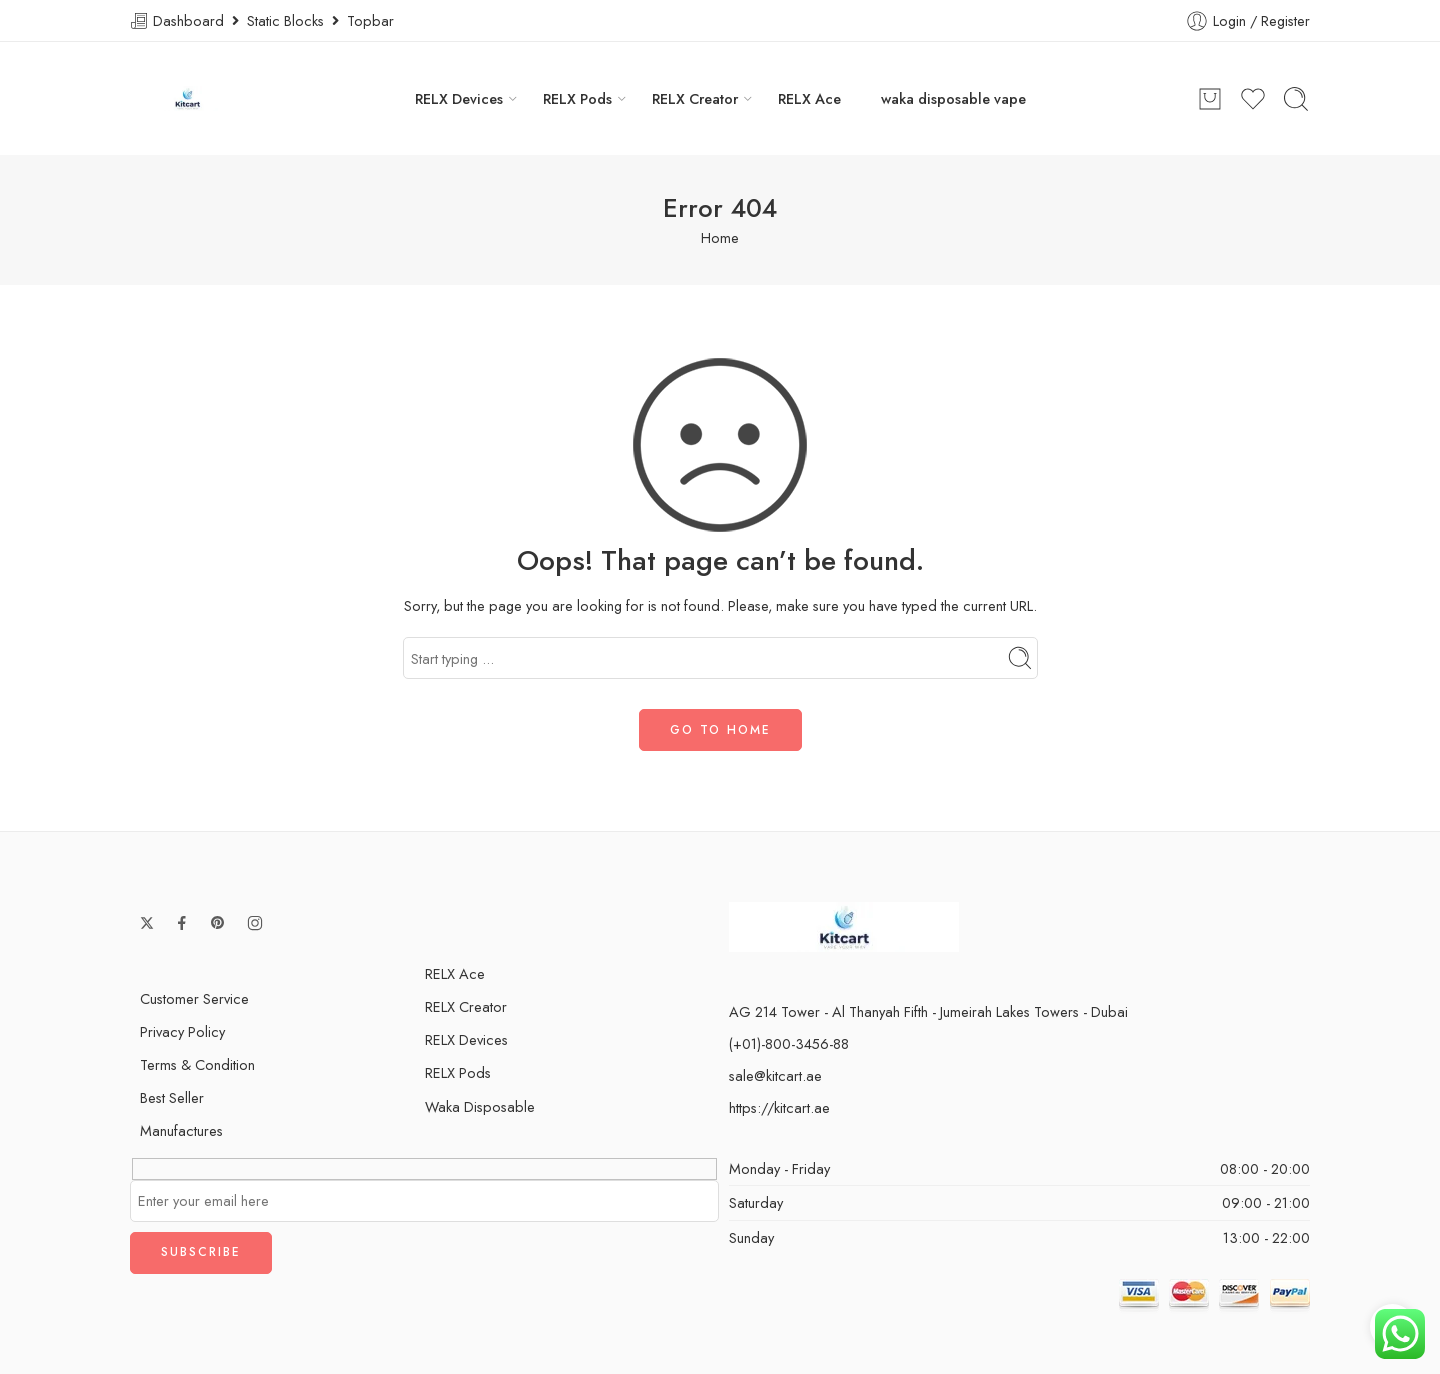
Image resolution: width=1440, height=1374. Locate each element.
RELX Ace (809, 98)
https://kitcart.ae (779, 1107)
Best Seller (172, 1097)
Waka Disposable (480, 1106)
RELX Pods (577, 98)
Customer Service (194, 998)
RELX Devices (459, 98)
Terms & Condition (197, 1064)
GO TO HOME (720, 730)
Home (720, 237)
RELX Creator (695, 98)
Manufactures (181, 1130)
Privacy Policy (182, 1031)
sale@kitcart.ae (775, 1075)
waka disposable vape (953, 98)
